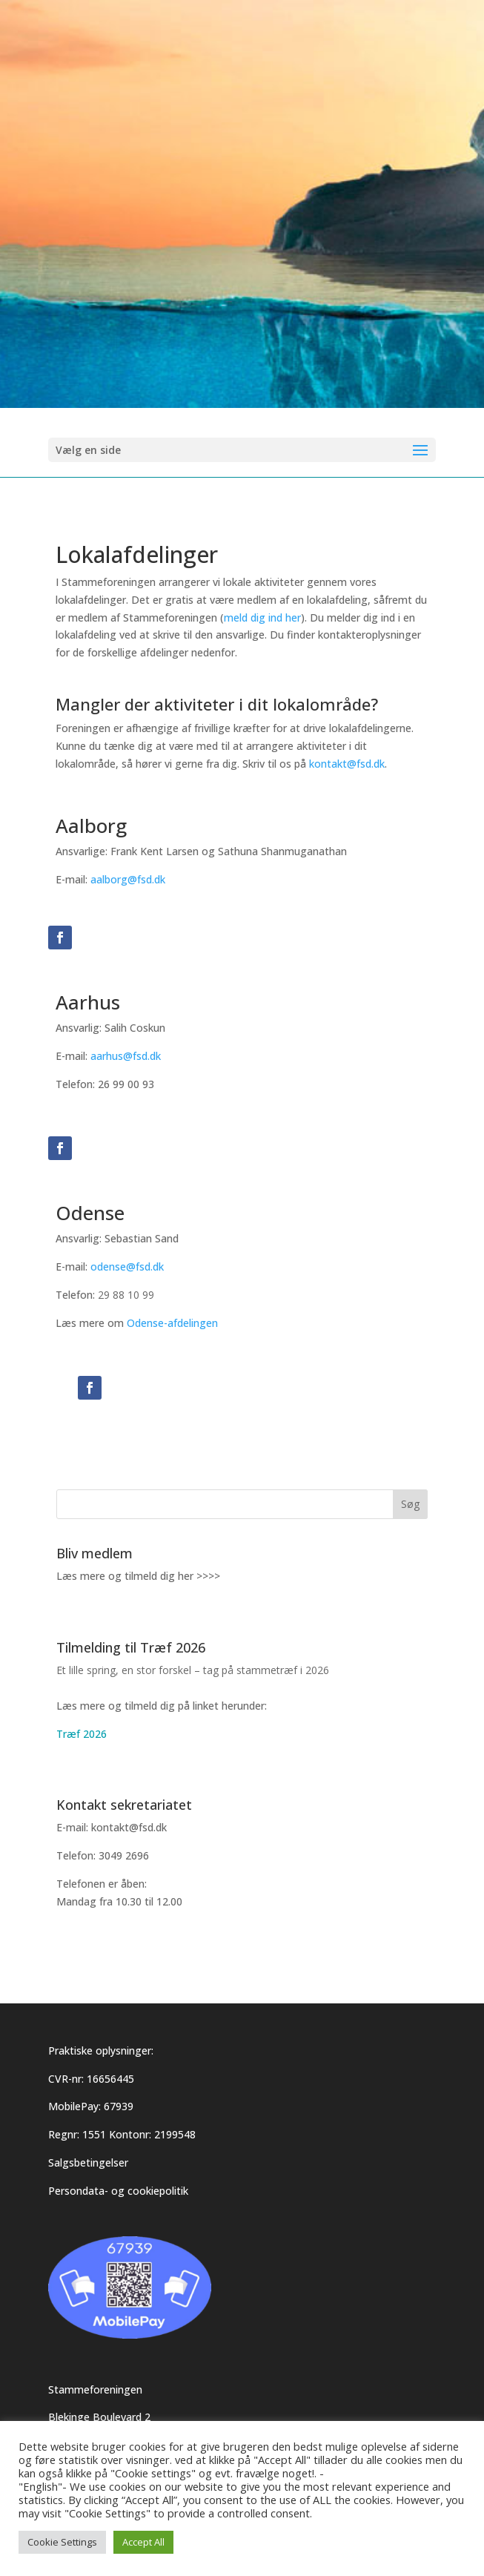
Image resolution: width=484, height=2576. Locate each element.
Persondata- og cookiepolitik (118, 2191)
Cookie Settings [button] (62, 2542)
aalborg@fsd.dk (127, 879)
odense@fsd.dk (127, 1266)
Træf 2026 (81, 1734)
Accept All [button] (143, 2542)
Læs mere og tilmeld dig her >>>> (138, 1576)
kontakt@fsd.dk (347, 764)
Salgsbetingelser (88, 2162)
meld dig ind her (262, 617)
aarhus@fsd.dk (125, 1056)
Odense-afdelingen (172, 1323)
